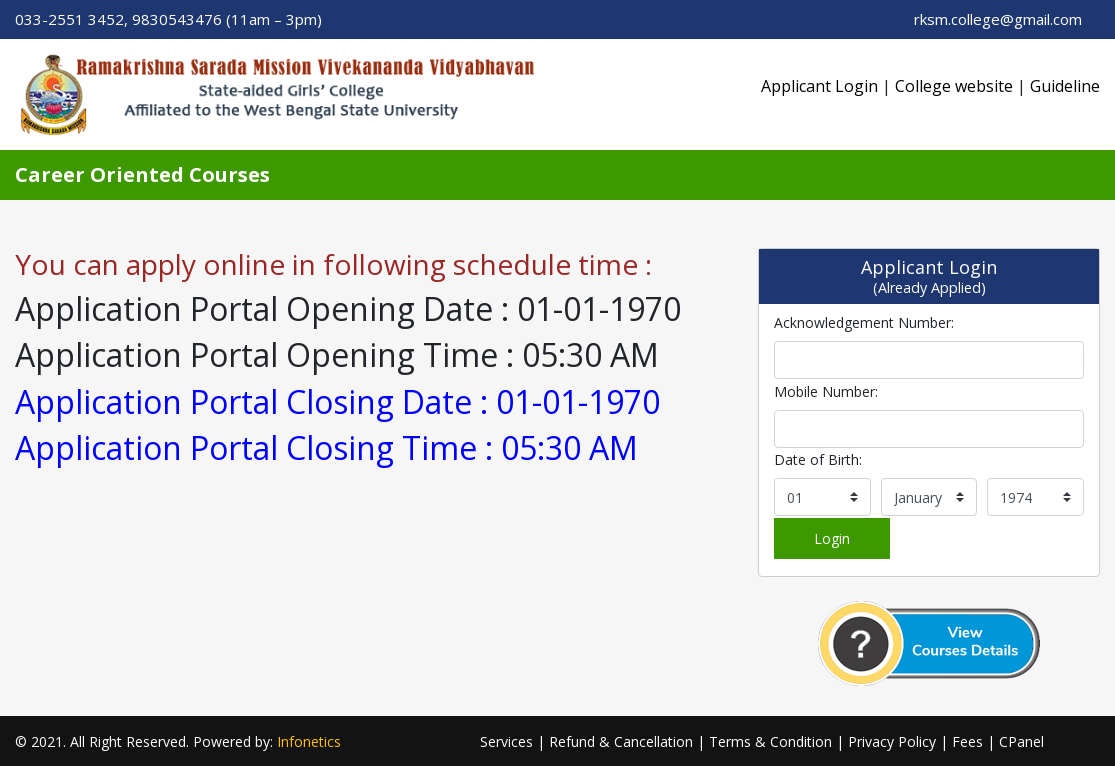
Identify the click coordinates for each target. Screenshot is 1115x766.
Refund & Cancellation (621, 741)
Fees (967, 741)
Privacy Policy (892, 741)
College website (954, 86)
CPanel (1021, 741)
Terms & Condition (770, 741)
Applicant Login (819, 86)
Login (832, 538)
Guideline (1065, 86)
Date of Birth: (818, 459)
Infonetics (309, 741)
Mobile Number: (826, 391)
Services (506, 741)
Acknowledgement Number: (864, 322)
